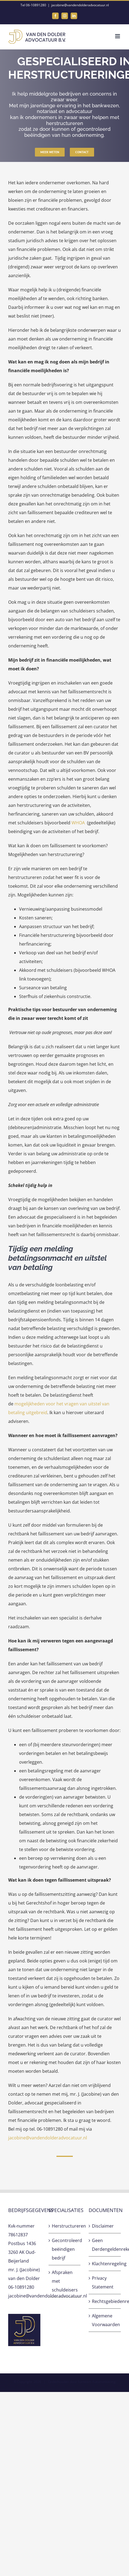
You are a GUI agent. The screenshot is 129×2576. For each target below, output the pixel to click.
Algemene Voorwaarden (105, 2320)
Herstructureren (65, 2226)
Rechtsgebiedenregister (105, 2301)
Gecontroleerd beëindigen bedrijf (65, 2249)
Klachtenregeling (105, 2264)
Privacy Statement (102, 2282)
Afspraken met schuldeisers (65, 2281)
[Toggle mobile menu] (118, 36)
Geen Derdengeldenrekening (105, 2244)
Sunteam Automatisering (97, 2381)
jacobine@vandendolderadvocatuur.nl (80, 5)
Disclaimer (103, 2226)
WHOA (78, 823)
